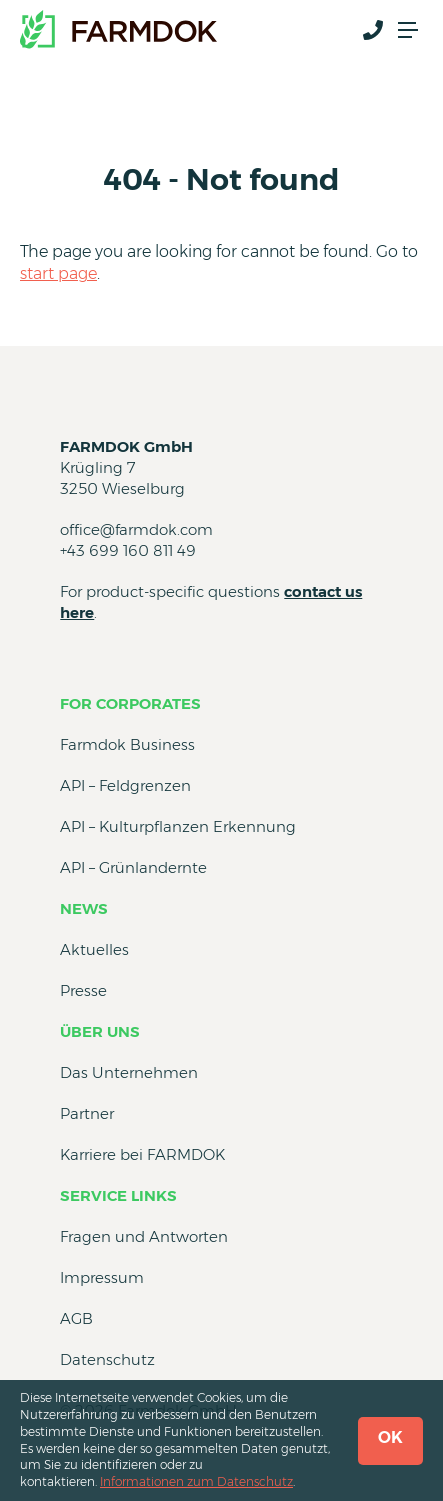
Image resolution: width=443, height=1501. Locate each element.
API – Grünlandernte (133, 867)
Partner (87, 1113)
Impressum (102, 1277)
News (84, 908)
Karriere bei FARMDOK (142, 1154)
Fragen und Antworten (144, 1236)
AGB (76, 1318)
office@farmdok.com (136, 529)
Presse (83, 990)
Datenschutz (107, 1359)
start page (58, 273)
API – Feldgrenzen (125, 785)
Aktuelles (94, 949)
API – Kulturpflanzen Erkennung (178, 826)
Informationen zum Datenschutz (196, 1481)
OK (390, 1437)
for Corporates (130, 703)
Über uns (100, 1031)
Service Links (118, 1195)
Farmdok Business (127, 744)
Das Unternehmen (129, 1072)
